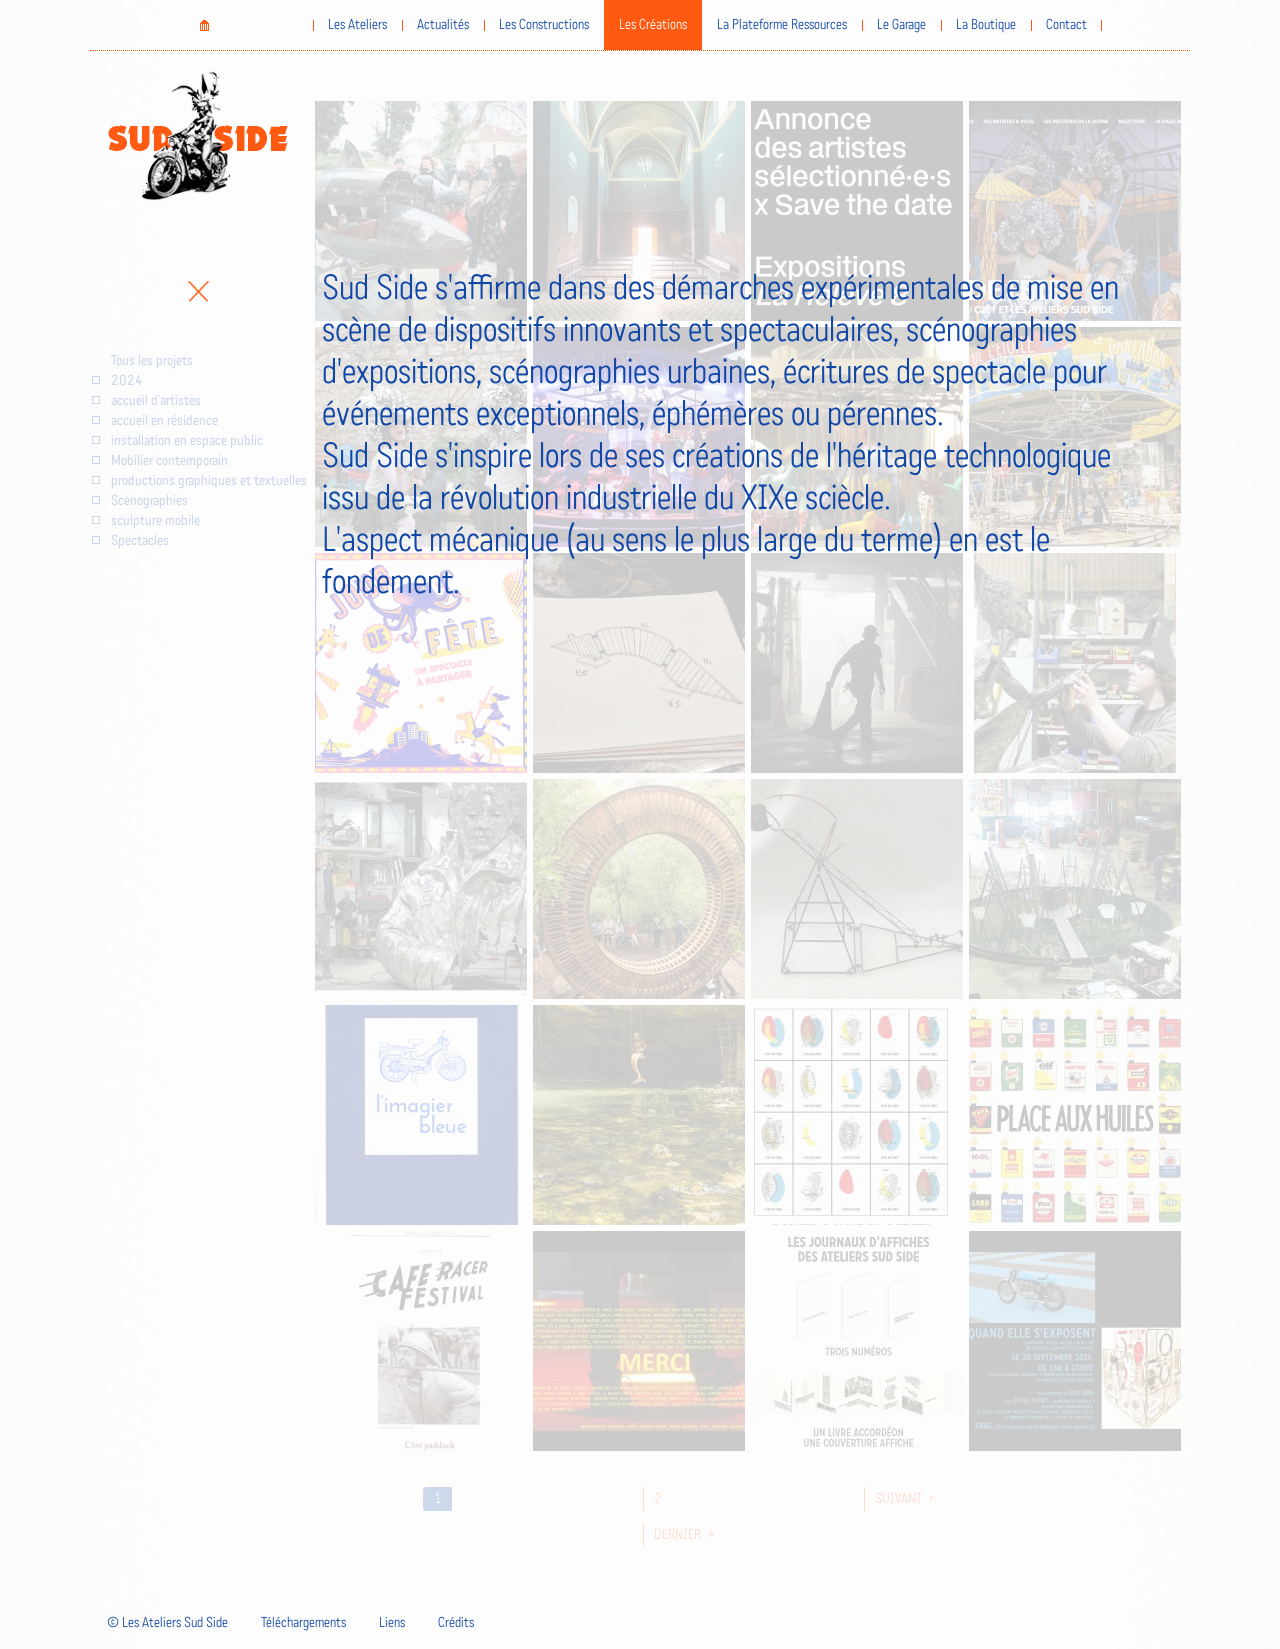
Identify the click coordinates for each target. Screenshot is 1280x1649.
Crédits (456, 1623)
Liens (392, 1623)
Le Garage (901, 25)
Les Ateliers (357, 25)
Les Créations (653, 25)
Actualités (443, 25)
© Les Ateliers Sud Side (167, 1623)
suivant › (904, 1499)
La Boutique (986, 25)
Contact (1066, 25)
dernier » (684, 1535)
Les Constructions (544, 25)
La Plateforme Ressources (782, 25)
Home (204, 25)
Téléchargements (303, 1623)
